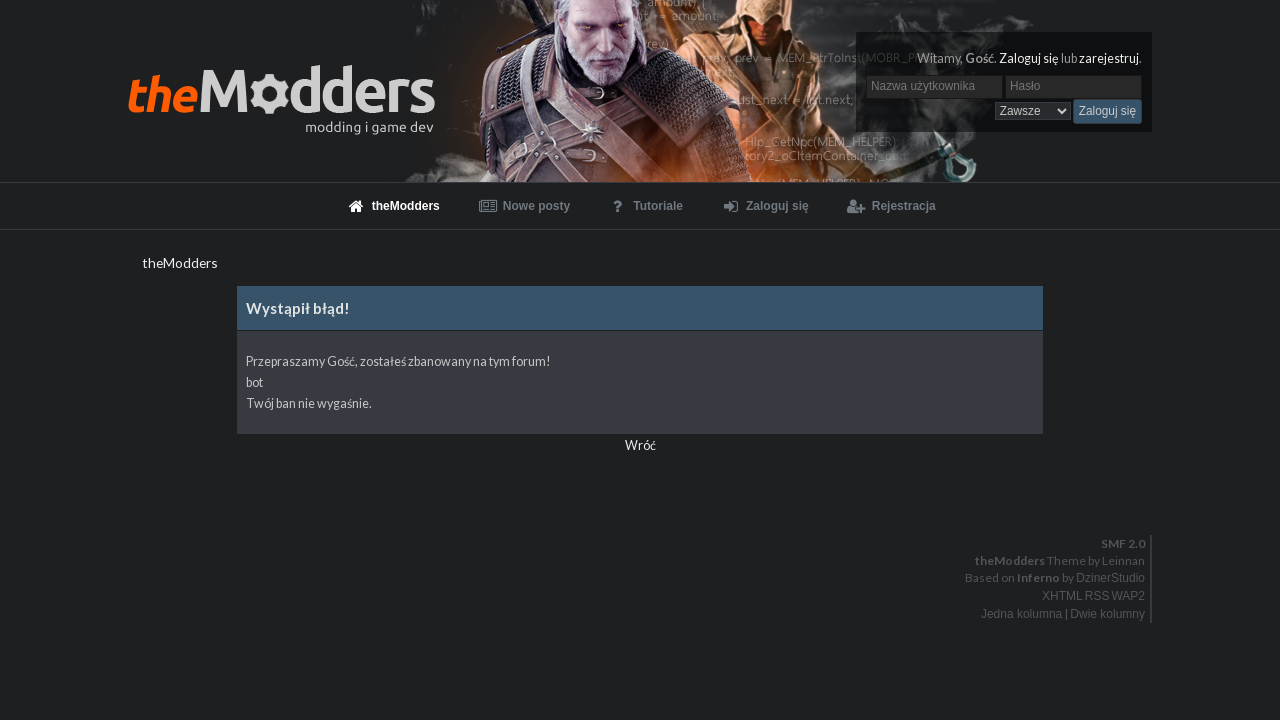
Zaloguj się (1029, 58)
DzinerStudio (1110, 578)
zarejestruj (1109, 58)
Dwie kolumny (1107, 614)
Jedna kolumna (1021, 614)
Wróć (640, 445)
